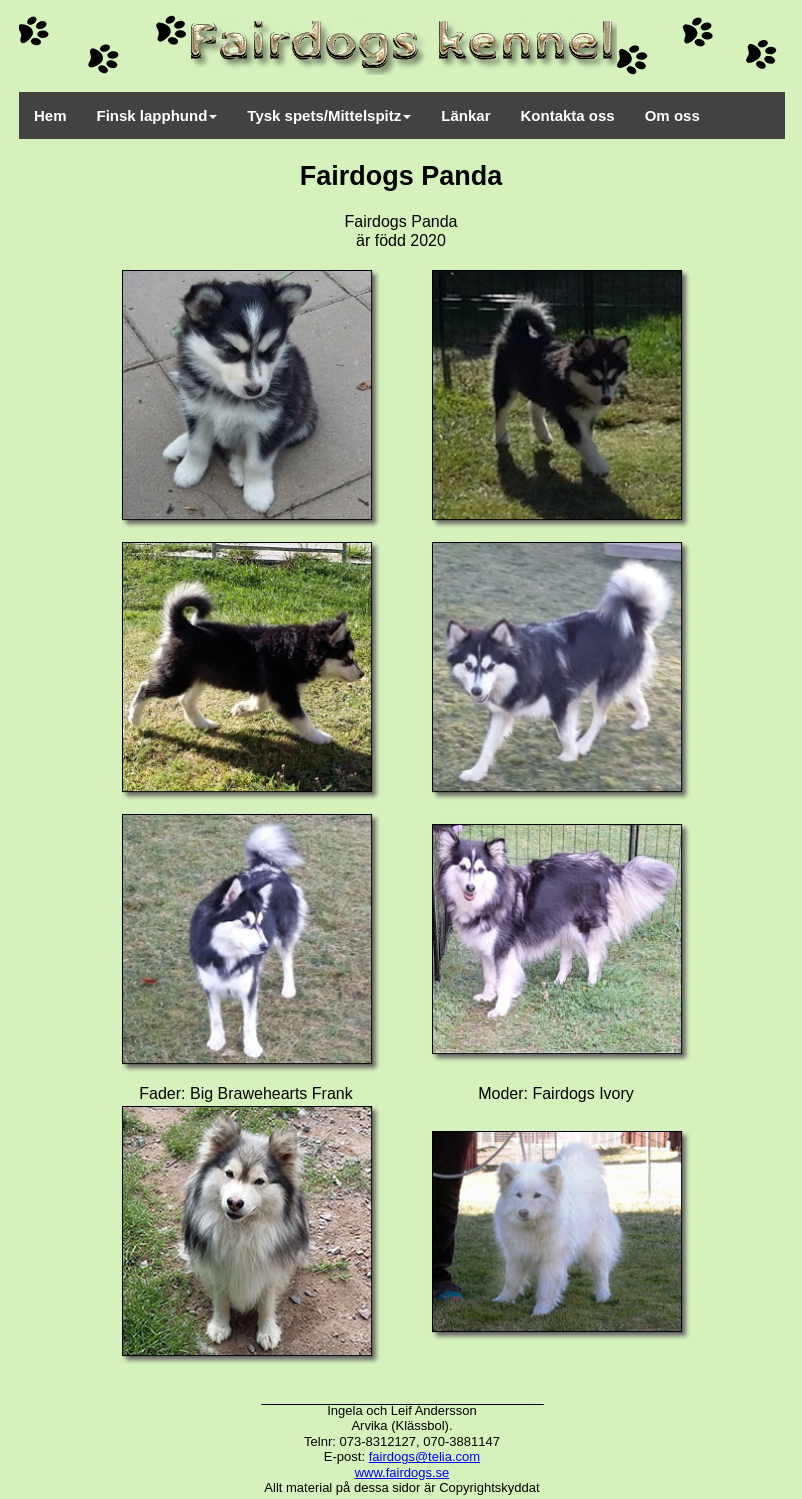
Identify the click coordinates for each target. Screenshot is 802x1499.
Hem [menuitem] (50, 115)
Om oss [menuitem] (672, 115)
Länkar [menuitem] (465, 115)
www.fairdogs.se (402, 1472)
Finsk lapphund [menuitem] (157, 115)
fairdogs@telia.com (424, 1456)
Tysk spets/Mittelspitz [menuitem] (329, 115)
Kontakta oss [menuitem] (568, 115)
